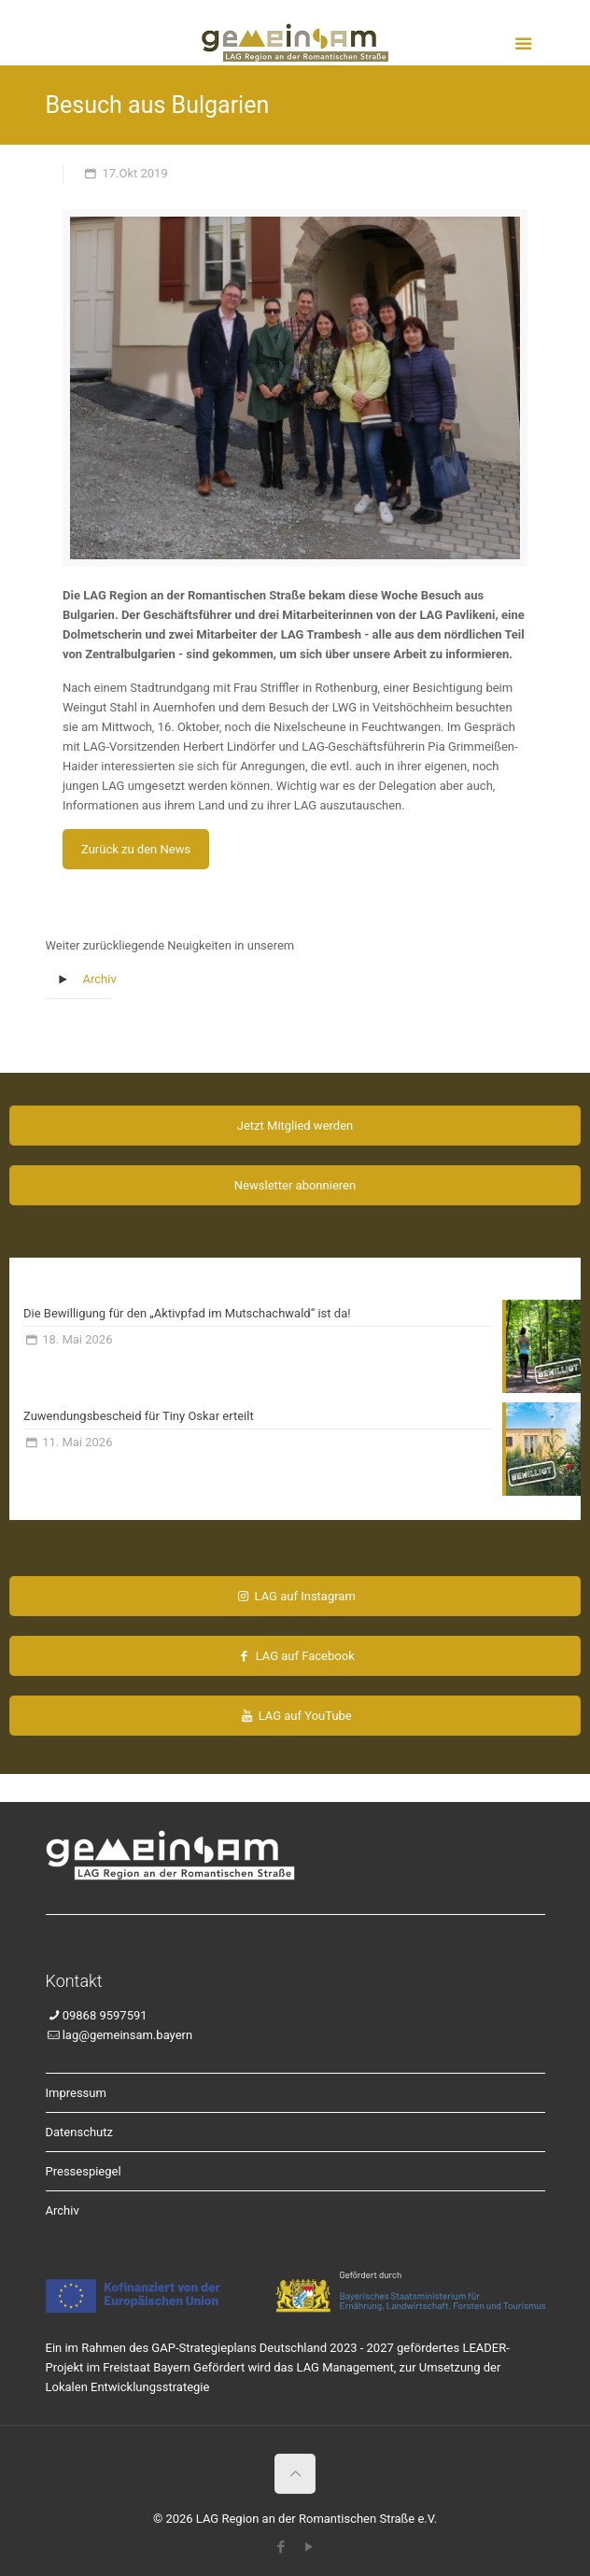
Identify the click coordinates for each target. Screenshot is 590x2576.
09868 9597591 (105, 2015)
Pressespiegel (83, 2171)
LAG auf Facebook (294, 1656)
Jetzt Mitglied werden (295, 1126)
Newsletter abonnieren (295, 1185)
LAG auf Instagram (295, 1596)
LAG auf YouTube (295, 1716)
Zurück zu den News (135, 849)
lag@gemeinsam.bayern (127, 2035)
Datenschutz (79, 2132)
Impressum (76, 2093)
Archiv (100, 979)
